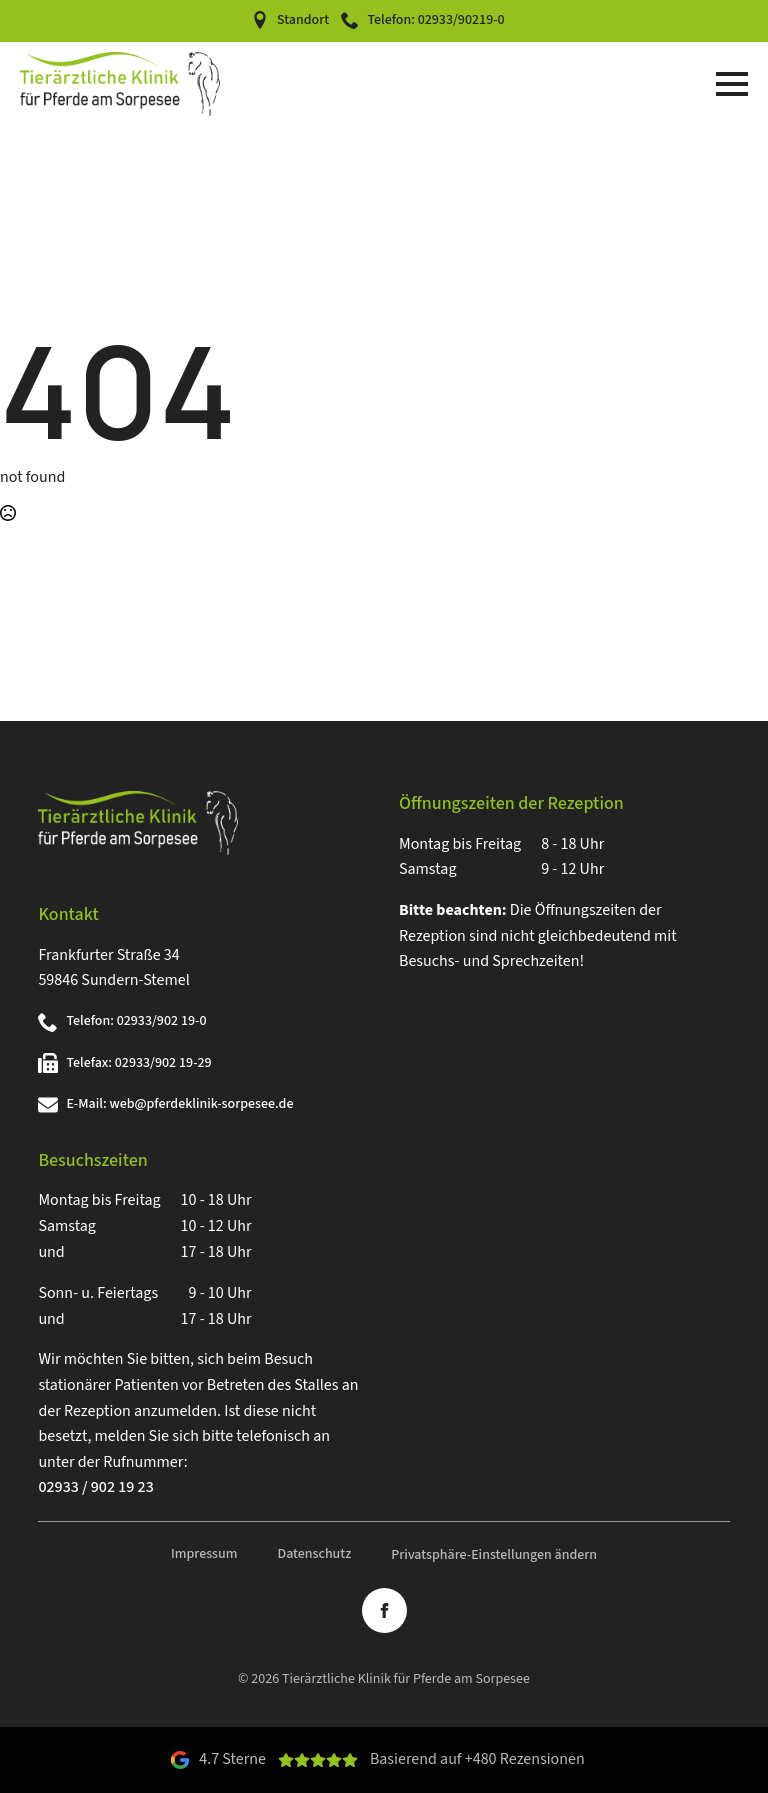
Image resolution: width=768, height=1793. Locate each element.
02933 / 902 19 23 (95, 1487)
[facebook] (384, 1610)
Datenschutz (314, 1554)
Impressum (204, 1554)
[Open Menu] (732, 84)
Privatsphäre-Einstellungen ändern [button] (494, 1555)
